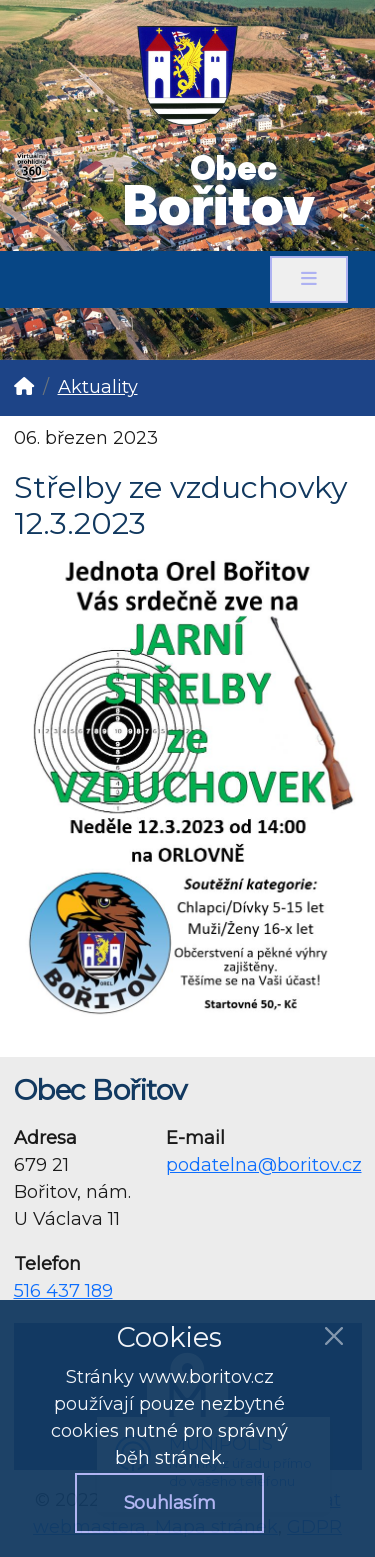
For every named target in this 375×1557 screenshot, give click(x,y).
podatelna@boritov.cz (264, 1165)
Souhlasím (170, 1503)
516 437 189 (63, 1291)
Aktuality (98, 387)
